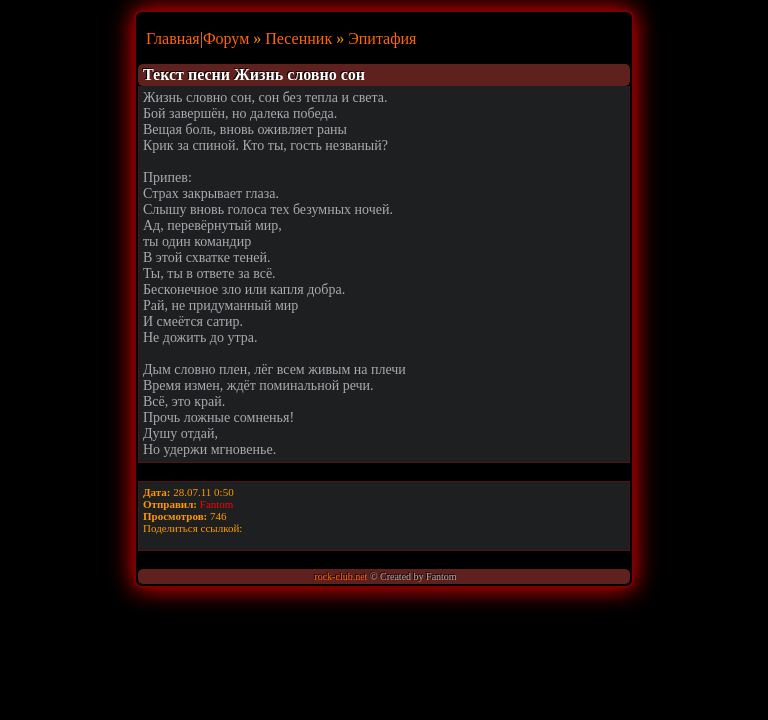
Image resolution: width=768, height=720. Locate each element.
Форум (226, 38)
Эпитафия (382, 38)
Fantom (217, 504)
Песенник (298, 38)
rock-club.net (340, 576)
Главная (173, 38)
